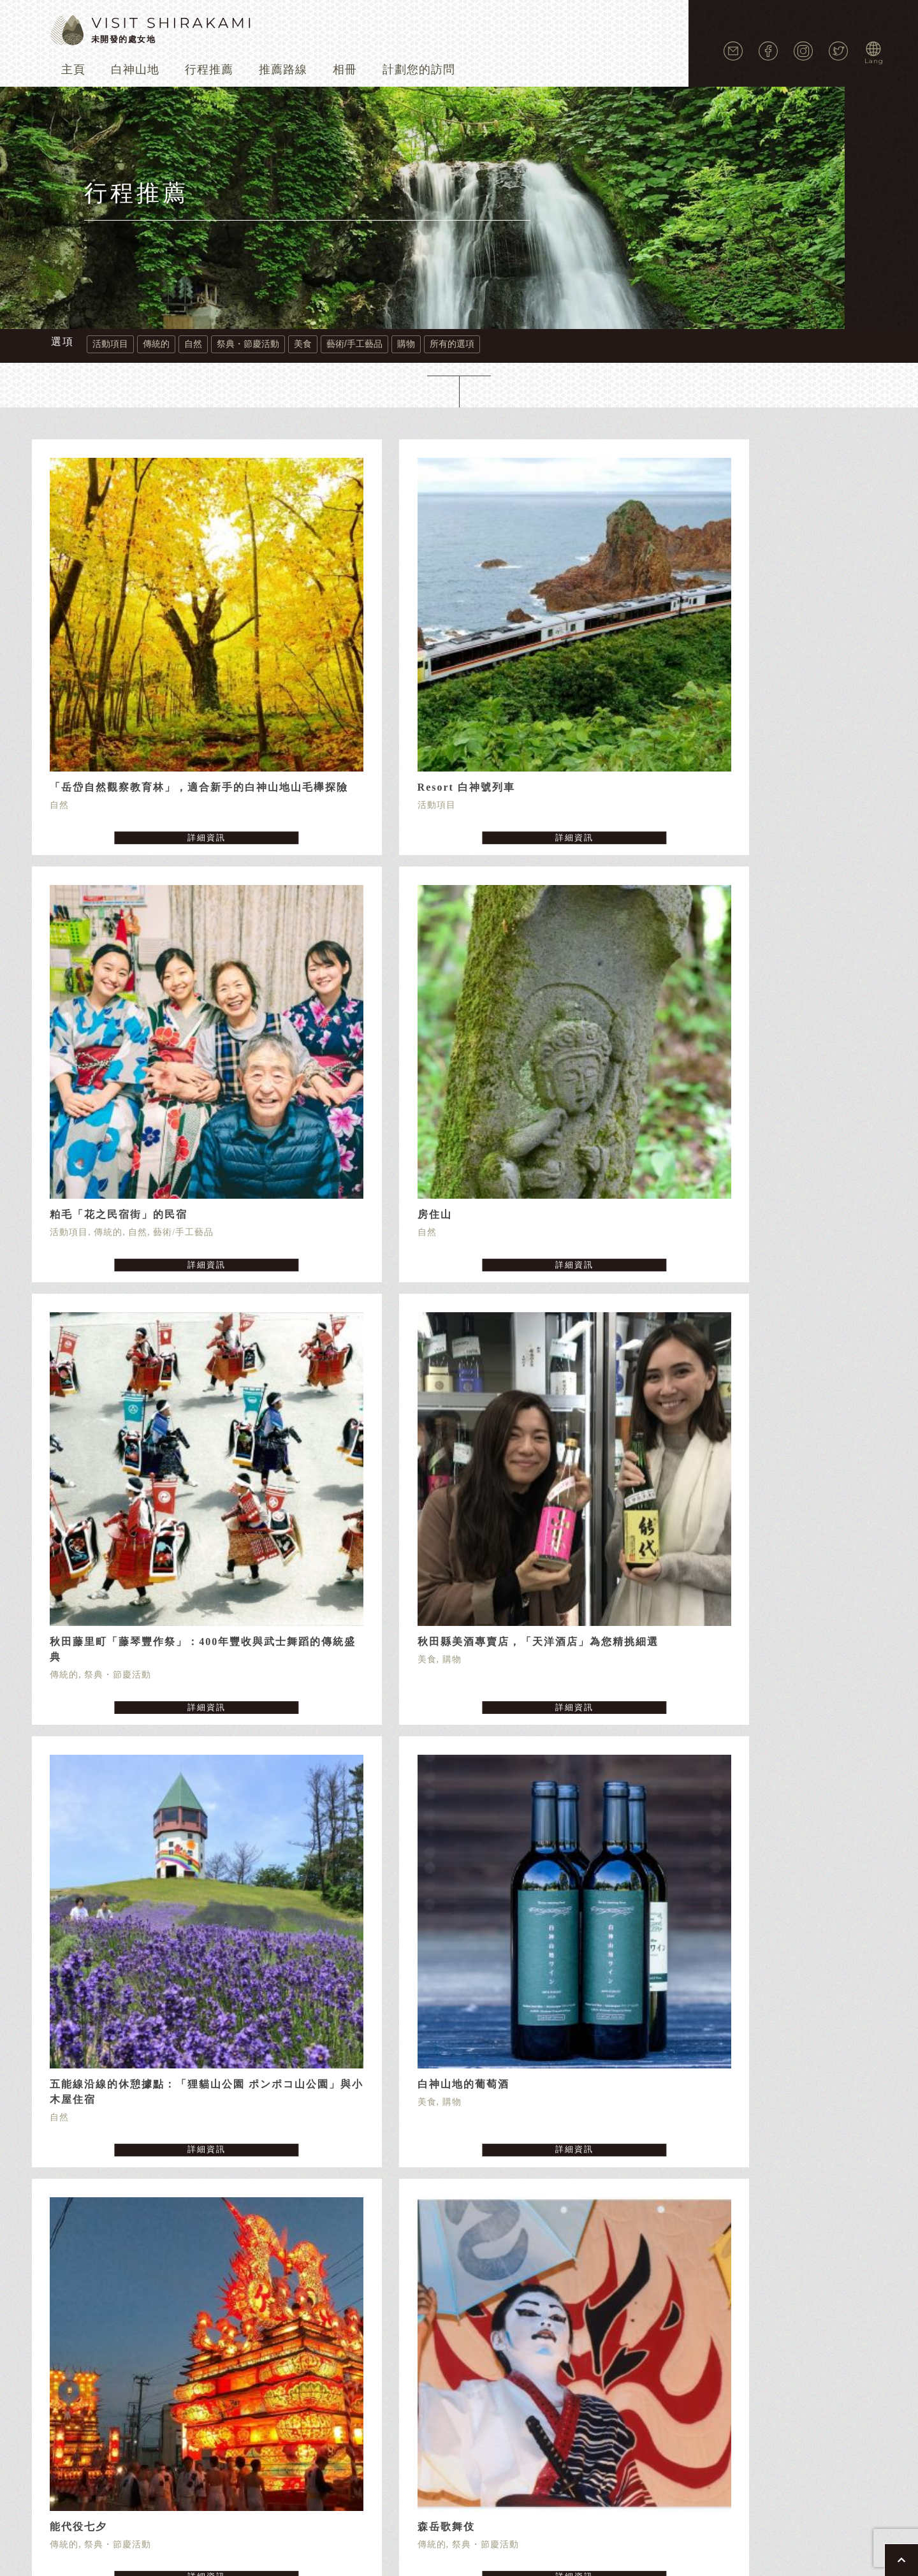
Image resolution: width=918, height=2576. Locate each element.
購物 (406, 344)
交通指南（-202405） (568, 2270)
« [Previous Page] (421, 1997)
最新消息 (648, 2270)
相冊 (345, 69)
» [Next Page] (541, 1997)
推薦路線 (283, 69)
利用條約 (536, 2290)
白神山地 (135, 69)
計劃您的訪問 (418, 69)
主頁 (73, 69)
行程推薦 (209, 69)
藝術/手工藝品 (354, 344)
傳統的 (156, 344)
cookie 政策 (478, 2290)
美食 (303, 344)
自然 (193, 344)
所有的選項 (452, 344)
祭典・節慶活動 (248, 344)
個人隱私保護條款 (401, 2290)
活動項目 (110, 344)
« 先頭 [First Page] (390, 1997)
